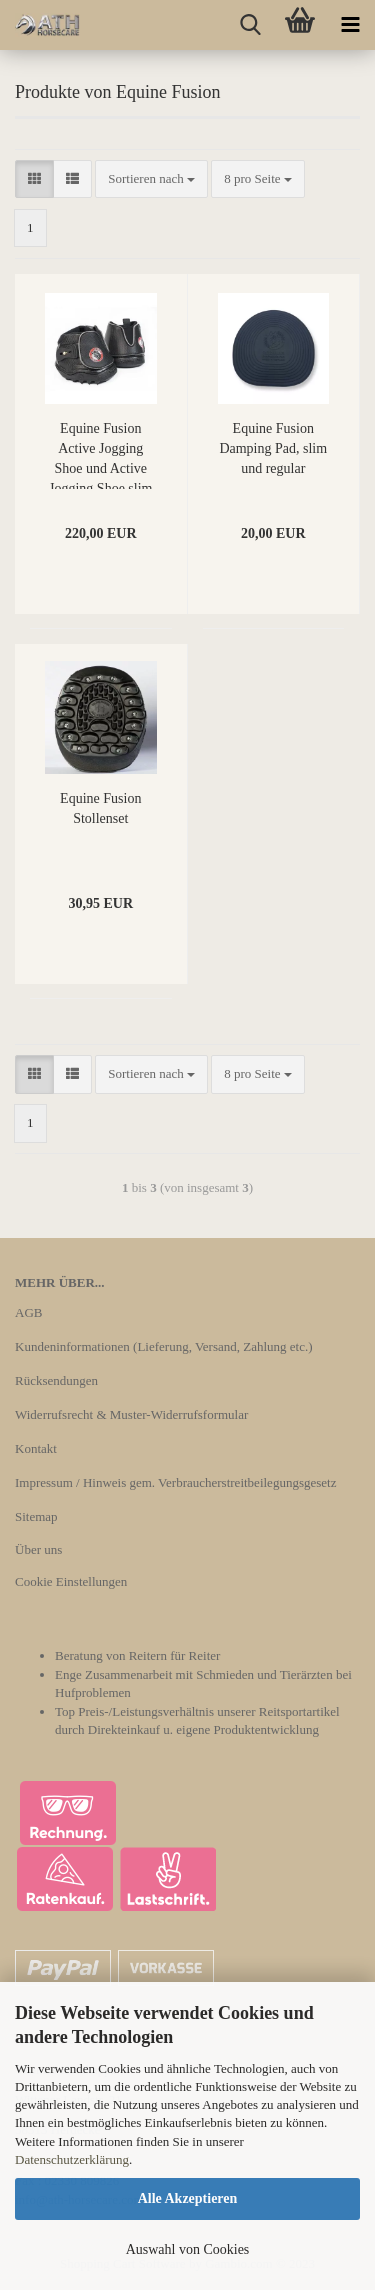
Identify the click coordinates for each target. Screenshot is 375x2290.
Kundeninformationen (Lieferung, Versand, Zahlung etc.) (164, 1346)
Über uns (38, 1549)
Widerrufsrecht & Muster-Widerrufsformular (131, 1414)
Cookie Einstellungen (71, 1581)
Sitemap (36, 1516)
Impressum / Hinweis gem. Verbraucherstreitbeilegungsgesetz (175, 1482)
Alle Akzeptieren (188, 2198)
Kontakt (36, 1448)
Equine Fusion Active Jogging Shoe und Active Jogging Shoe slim (100, 455)
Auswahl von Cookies (188, 2249)
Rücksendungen (56, 1380)
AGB (28, 1312)
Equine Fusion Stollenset (100, 808)
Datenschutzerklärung (72, 2159)
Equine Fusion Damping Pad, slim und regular (273, 448)
